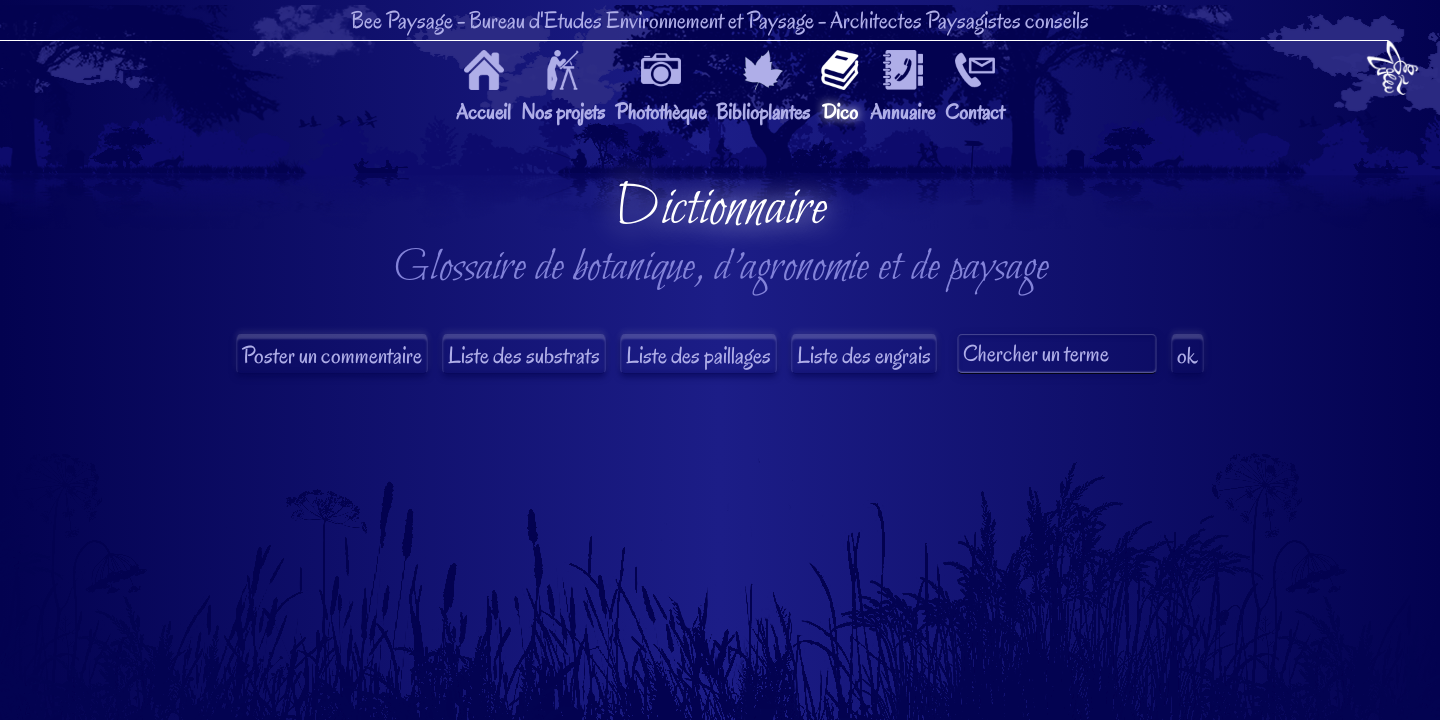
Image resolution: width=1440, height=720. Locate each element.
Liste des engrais (864, 355)
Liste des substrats (524, 355)
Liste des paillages (698, 355)
